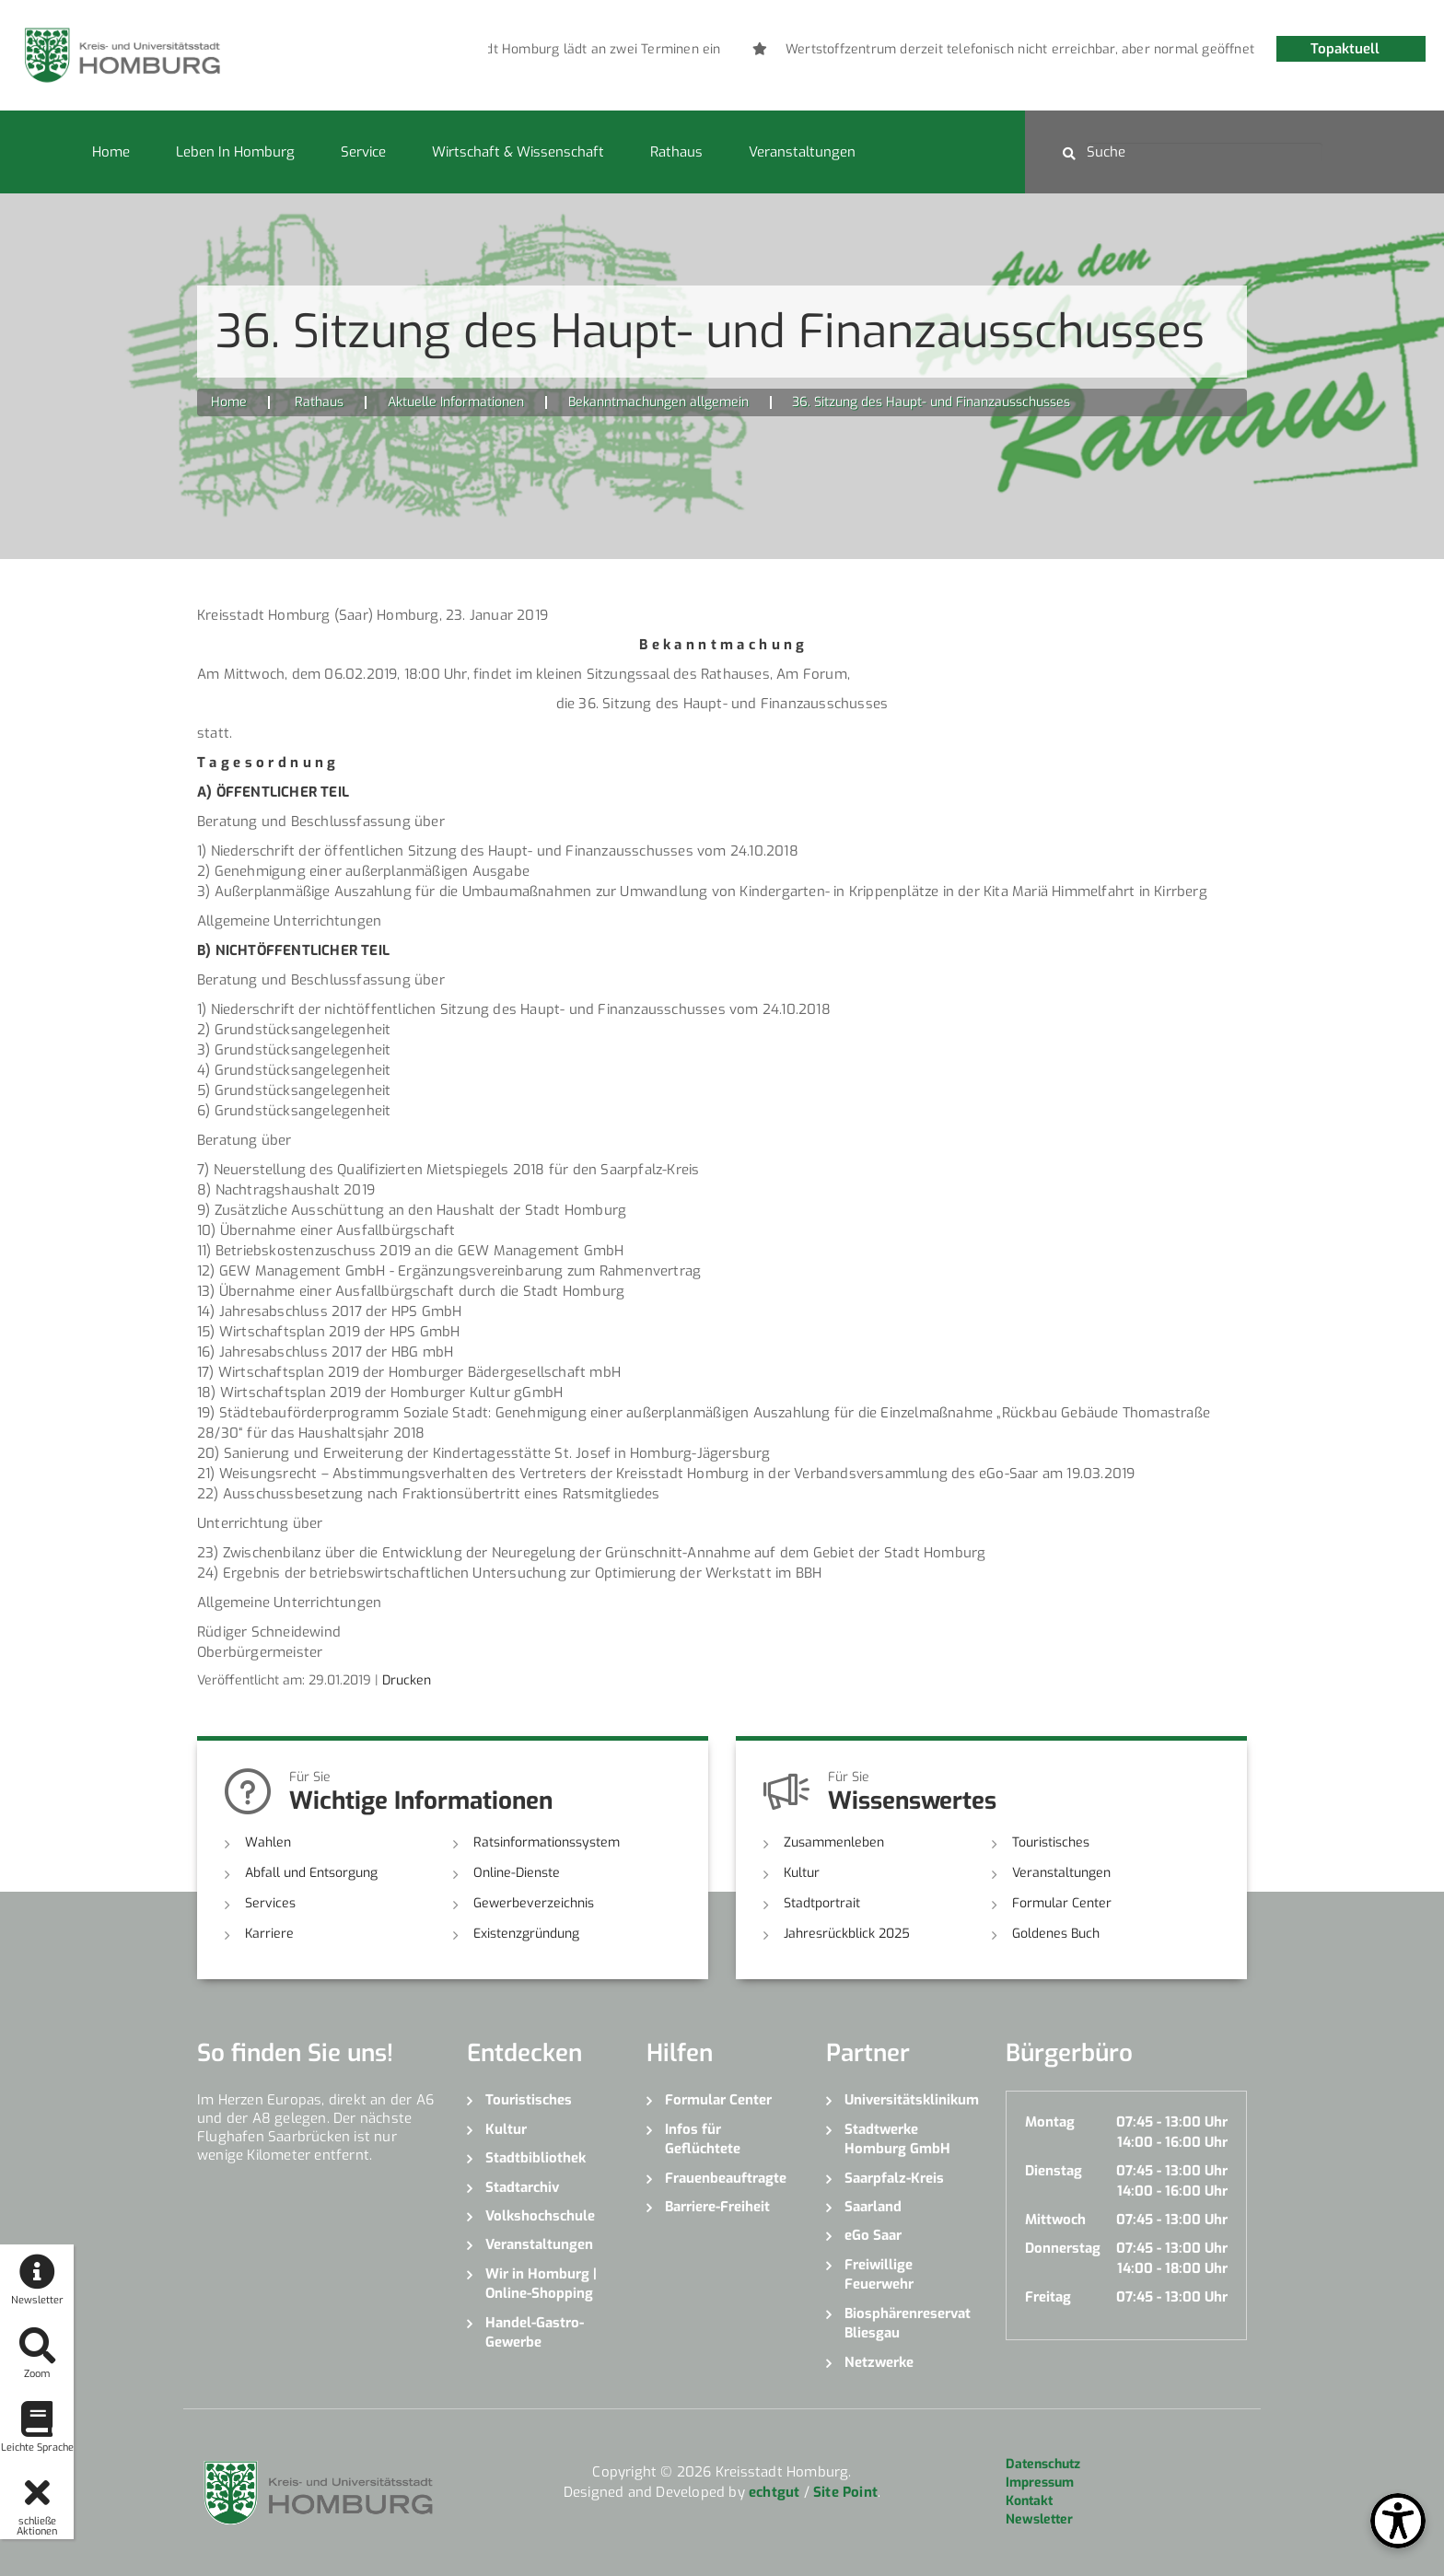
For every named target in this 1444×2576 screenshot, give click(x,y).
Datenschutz (1043, 2464)
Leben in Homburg (235, 152)
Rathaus (676, 152)
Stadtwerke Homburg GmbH (897, 2139)
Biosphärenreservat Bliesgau (907, 2323)
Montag (1050, 2122)
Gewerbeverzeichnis (533, 1903)
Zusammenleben (834, 1842)
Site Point (845, 2492)
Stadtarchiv (522, 2187)
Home (111, 152)
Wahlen (268, 1842)
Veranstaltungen (802, 152)
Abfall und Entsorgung (311, 1873)
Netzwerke (879, 2362)
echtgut (774, 2492)
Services (270, 1903)
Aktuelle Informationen (456, 402)
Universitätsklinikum (911, 2100)
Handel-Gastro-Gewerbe (534, 2332)
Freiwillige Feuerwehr (879, 2274)
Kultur (802, 1873)
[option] (747, 50)
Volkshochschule (540, 2216)
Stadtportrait (822, 1903)
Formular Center (1062, 1903)
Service (363, 152)
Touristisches (1050, 1842)
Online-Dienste (516, 1873)
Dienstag (1053, 2171)
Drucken (406, 1680)
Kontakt (1029, 2501)
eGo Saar (873, 2235)
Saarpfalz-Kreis (894, 2178)
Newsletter (1039, 2519)
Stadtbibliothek (535, 2158)
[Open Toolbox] (1398, 2520)
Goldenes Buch (1056, 1933)
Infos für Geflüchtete (702, 2139)
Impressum (1040, 2482)
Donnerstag (1062, 2248)
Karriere (269, 1933)
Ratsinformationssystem (546, 1842)
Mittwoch (1055, 2219)
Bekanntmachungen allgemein (658, 402)
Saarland (873, 2206)
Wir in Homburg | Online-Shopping (541, 2283)
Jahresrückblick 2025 (847, 1933)
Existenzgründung (526, 1933)
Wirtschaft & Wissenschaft (518, 152)
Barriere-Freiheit (717, 2206)
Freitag (1048, 2297)
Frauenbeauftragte (725, 2178)
